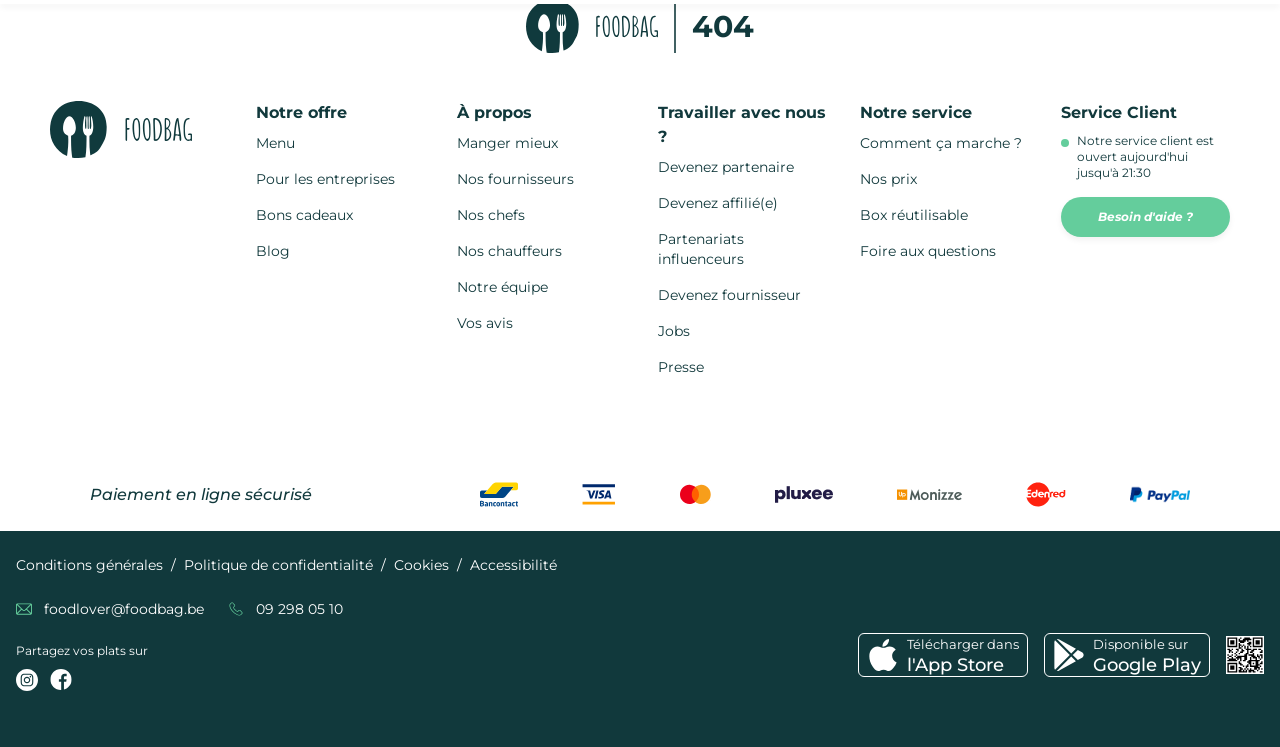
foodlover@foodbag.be (124, 609)
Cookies (421, 565)
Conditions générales (89, 565)
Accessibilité (513, 565)
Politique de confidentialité (278, 565)
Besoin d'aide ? (1145, 216)
